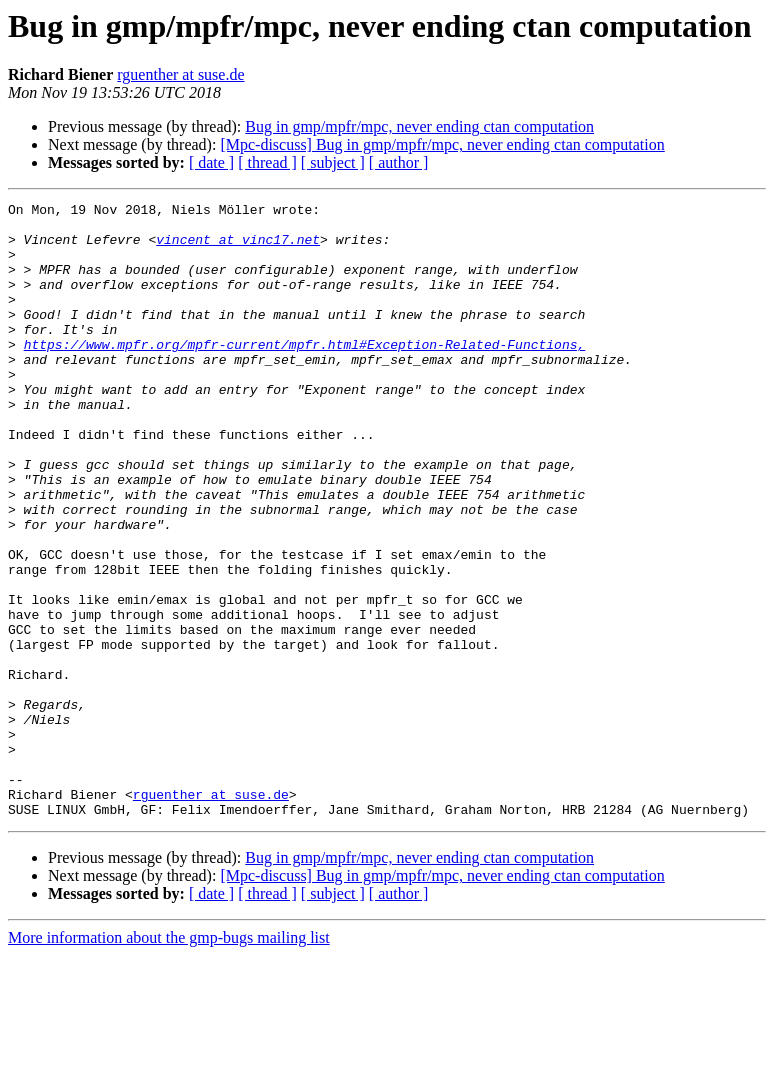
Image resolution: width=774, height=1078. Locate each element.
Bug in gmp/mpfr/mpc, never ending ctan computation (419, 126)
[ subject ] (333, 162)
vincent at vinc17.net (238, 248)
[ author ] (399, 162)
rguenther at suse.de (180, 74)
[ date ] (211, 162)
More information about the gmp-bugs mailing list (169, 1060)
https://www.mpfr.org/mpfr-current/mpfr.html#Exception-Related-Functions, (305, 374)
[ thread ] (267, 162)
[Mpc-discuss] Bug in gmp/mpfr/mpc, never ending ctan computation (442, 144)
